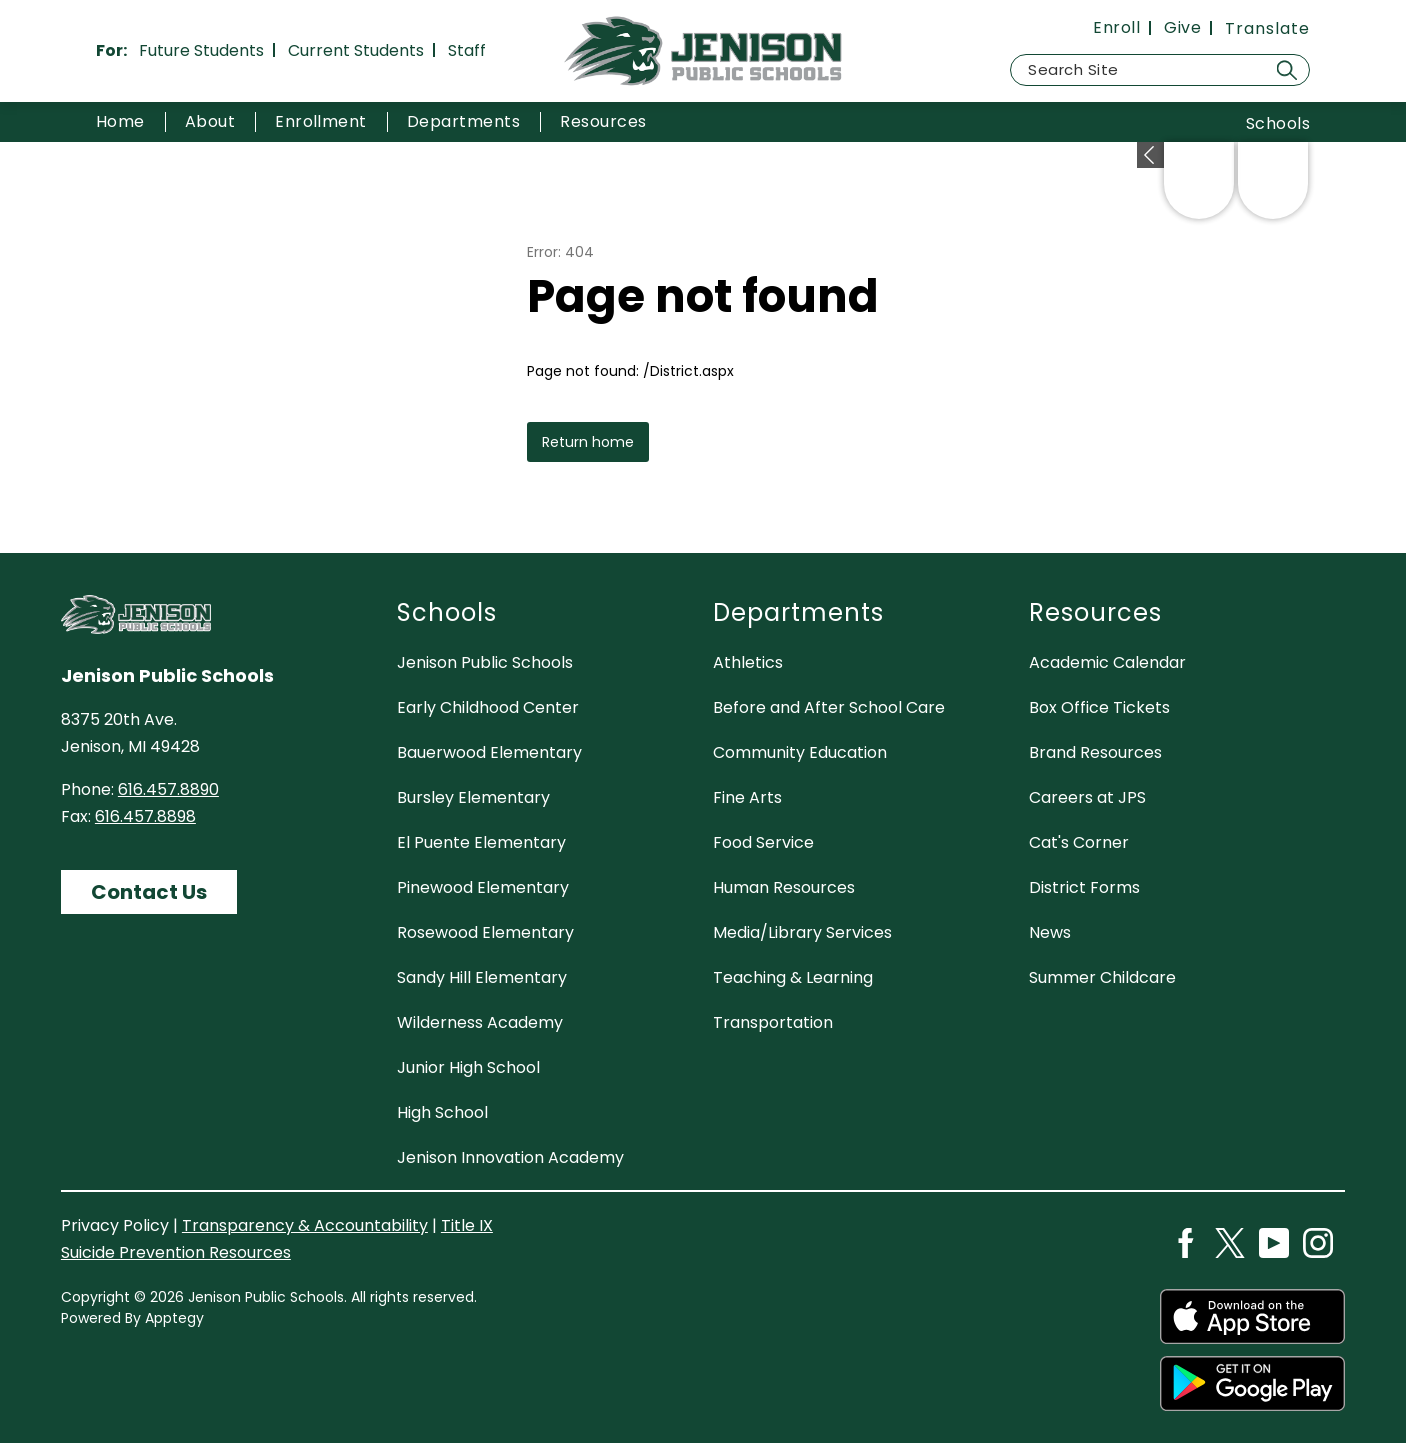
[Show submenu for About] (210, 122)
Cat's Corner (1079, 842)
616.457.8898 (145, 816)
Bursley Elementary (473, 797)
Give (1182, 28)
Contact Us (149, 892)
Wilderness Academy (480, 1022)
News (1050, 932)
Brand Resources (1095, 752)
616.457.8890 (168, 789)
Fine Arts (747, 797)
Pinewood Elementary (483, 887)
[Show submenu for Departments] (463, 122)
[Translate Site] (1267, 28)
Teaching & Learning (793, 977)
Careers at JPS (1087, 797)
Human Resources (784, 887)
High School (442, 1112)
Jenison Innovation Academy (510, 1157)
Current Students (356, 50)
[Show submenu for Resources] (603, 122)
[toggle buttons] (1150, 155)
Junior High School (468, 1067)
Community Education (800, 752)
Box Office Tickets (1099, 707)
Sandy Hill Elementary (482, 977)
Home (120, 121)
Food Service (763, 842)
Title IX (467, 1225)
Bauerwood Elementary (489, 752)
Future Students (201, 50)
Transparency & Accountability (305, 1225)
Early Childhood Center (488, 707)
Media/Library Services (802, 932)
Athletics (748, 662)
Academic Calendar (1107, 662)
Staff (467, 50)
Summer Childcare (1102, 977)
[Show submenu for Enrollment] (321, 122)
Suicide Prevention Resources (176, 1252)
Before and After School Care (829, 707)
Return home (588, 442)
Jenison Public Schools (485, 662)
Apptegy (174, 1318)
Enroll (1116, 28)
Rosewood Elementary (485, 932)
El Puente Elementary (481, 842)
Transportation (773, 1022)
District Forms (1084, 887)
